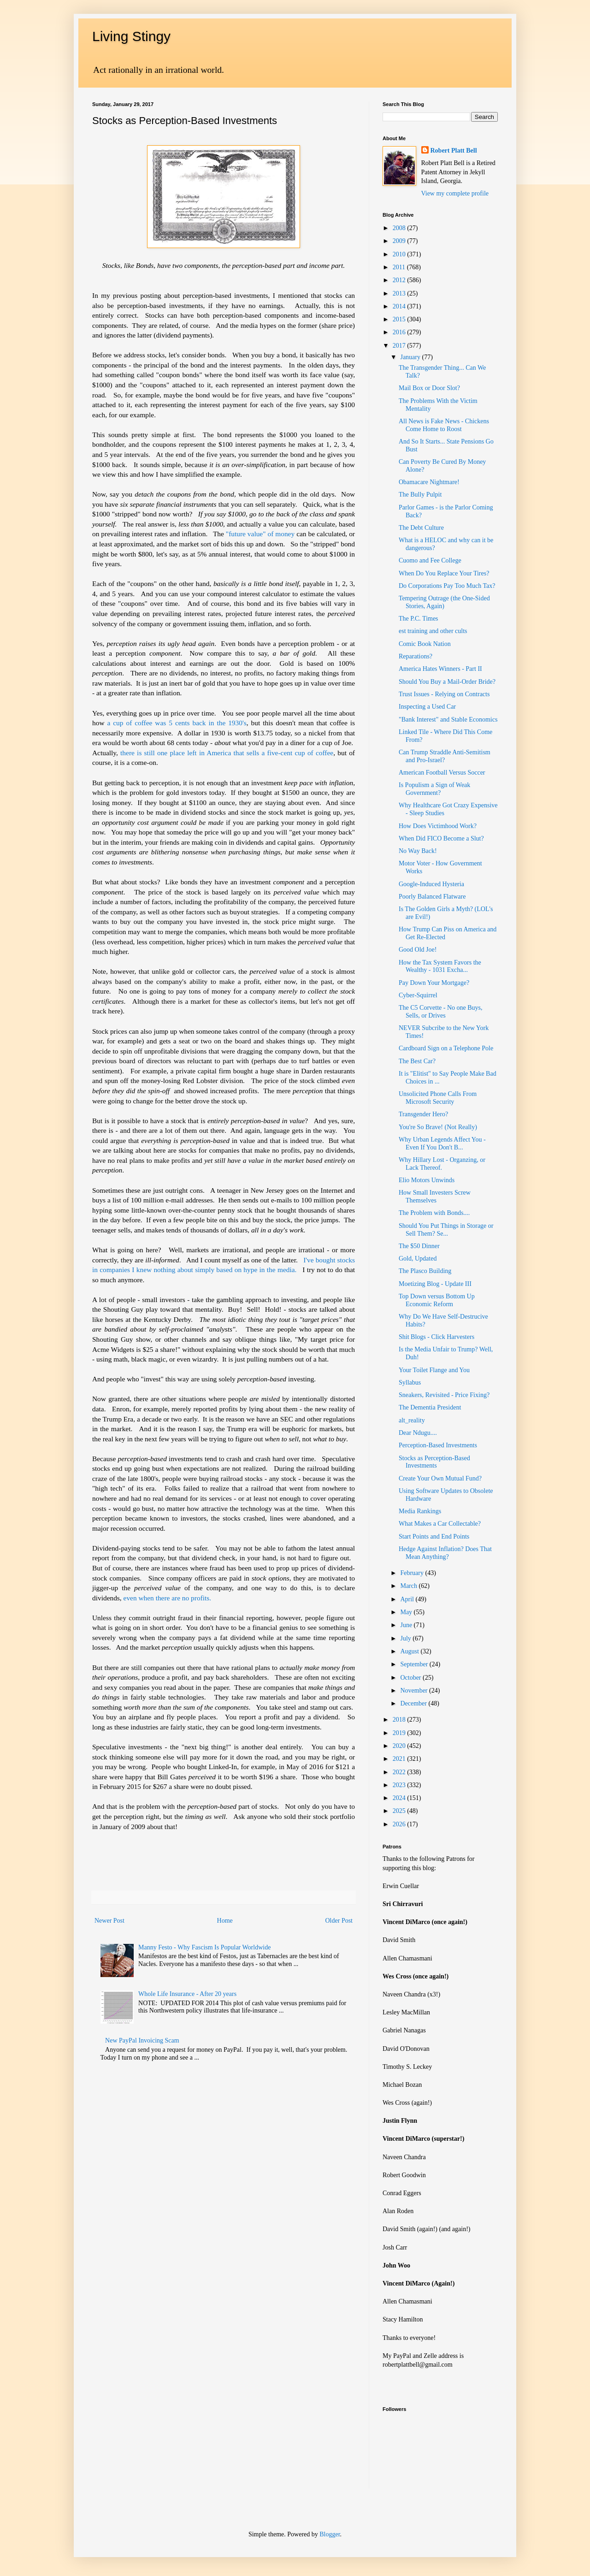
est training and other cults (433, 631)
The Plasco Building (425, 1270)
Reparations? (415, 656)
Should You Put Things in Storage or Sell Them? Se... (446, 1229)
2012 (400, 280)
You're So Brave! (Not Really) (438, 1127)
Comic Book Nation (425, 643)
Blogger (329, 2534)
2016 (400, 332)
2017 (400, 345)
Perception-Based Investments (438, 1445)
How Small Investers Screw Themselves (435, 1196)
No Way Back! (418, 850)
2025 (400, 1810)
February (412, 1572)
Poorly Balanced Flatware (432, 896)
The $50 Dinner (419, 1246)
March (409, 1585)
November (414, 1690)
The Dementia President (430, 1407)
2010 (400, 254)
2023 (400, 1785)
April (407, 1599)
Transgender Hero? (423, 1114)
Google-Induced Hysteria (431, 884)
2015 (400, 319)
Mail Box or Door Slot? (429, 388)
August (410, 1651)
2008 (400, 228)
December (414, 1703)
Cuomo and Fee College (430, 560)
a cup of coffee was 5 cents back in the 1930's (176, 723)
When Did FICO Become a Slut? (441, 838)
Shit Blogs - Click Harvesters (436, 1336)
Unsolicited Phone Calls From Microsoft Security (438, 1097)
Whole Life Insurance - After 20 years (187, 1993)
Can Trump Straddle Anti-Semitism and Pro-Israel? (444, 756)
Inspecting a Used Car (427, 706)
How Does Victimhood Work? (438, 826)
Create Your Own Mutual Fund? (440, 1478)
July (406, 1638)
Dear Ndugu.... (418, 1432)
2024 (400, 1797)
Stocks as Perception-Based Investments (434, 1462)
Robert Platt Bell (454, 150)
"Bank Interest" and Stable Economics (448, 719)
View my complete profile (455, 193)
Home (225, 1920)
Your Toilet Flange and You (434, 1370)
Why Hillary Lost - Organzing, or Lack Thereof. (442, 1163)
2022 (400, 1772)
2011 (400, 267)
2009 (400, 240)
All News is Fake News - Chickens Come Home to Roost (444, 425)
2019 (400, 1732)
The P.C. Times (418, 618)
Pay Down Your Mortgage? (434, 982)
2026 (400, 1824)
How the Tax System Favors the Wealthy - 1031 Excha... (440, 966)
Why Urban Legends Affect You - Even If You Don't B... (442, 1143)
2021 (400, 1758)
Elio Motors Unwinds (426, 1180)
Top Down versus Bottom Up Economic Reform (437, 1300)
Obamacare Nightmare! (429, 482)
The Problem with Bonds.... (434, 1212)
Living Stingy (131, 36)
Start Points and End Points (434, 1536)
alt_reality (412, 1420)
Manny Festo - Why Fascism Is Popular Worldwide (204, 1947)
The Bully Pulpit (420, 494)
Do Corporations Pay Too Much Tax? (447, 585)
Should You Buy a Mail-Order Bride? (447, 681)
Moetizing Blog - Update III (435, 1283)
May (406, 1612)
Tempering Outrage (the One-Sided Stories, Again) (444, 602)
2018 (400, 1719)
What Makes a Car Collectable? (440, 1523)
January (411, 357)
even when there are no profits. (168, 1598)
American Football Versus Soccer (442, 772)
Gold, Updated (418, 1258)
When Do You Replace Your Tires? (444, 573)
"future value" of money (261, 534)
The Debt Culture (421, 527)
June (406, 1625)
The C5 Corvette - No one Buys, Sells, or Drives (441, 1011)
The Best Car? (417, 1061)
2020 (400, 1745)
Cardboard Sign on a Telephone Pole (446, 1048)
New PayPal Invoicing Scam (142, 2040)
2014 (400, 306)
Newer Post (109, 1920)
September (414, 1664)
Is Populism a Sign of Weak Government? (434, 789)
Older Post (339, 1920)
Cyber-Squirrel (418, 995)
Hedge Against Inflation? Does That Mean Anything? (445, 1553)
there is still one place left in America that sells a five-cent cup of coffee (226, 753)
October (411, 1677)
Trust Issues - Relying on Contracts (444, 694)
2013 (400, 293)
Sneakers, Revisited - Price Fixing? (444, 1395)
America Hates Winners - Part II (440, 668)
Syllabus (410, 1382)
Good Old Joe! (418, 949)
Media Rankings (420, 1511)
